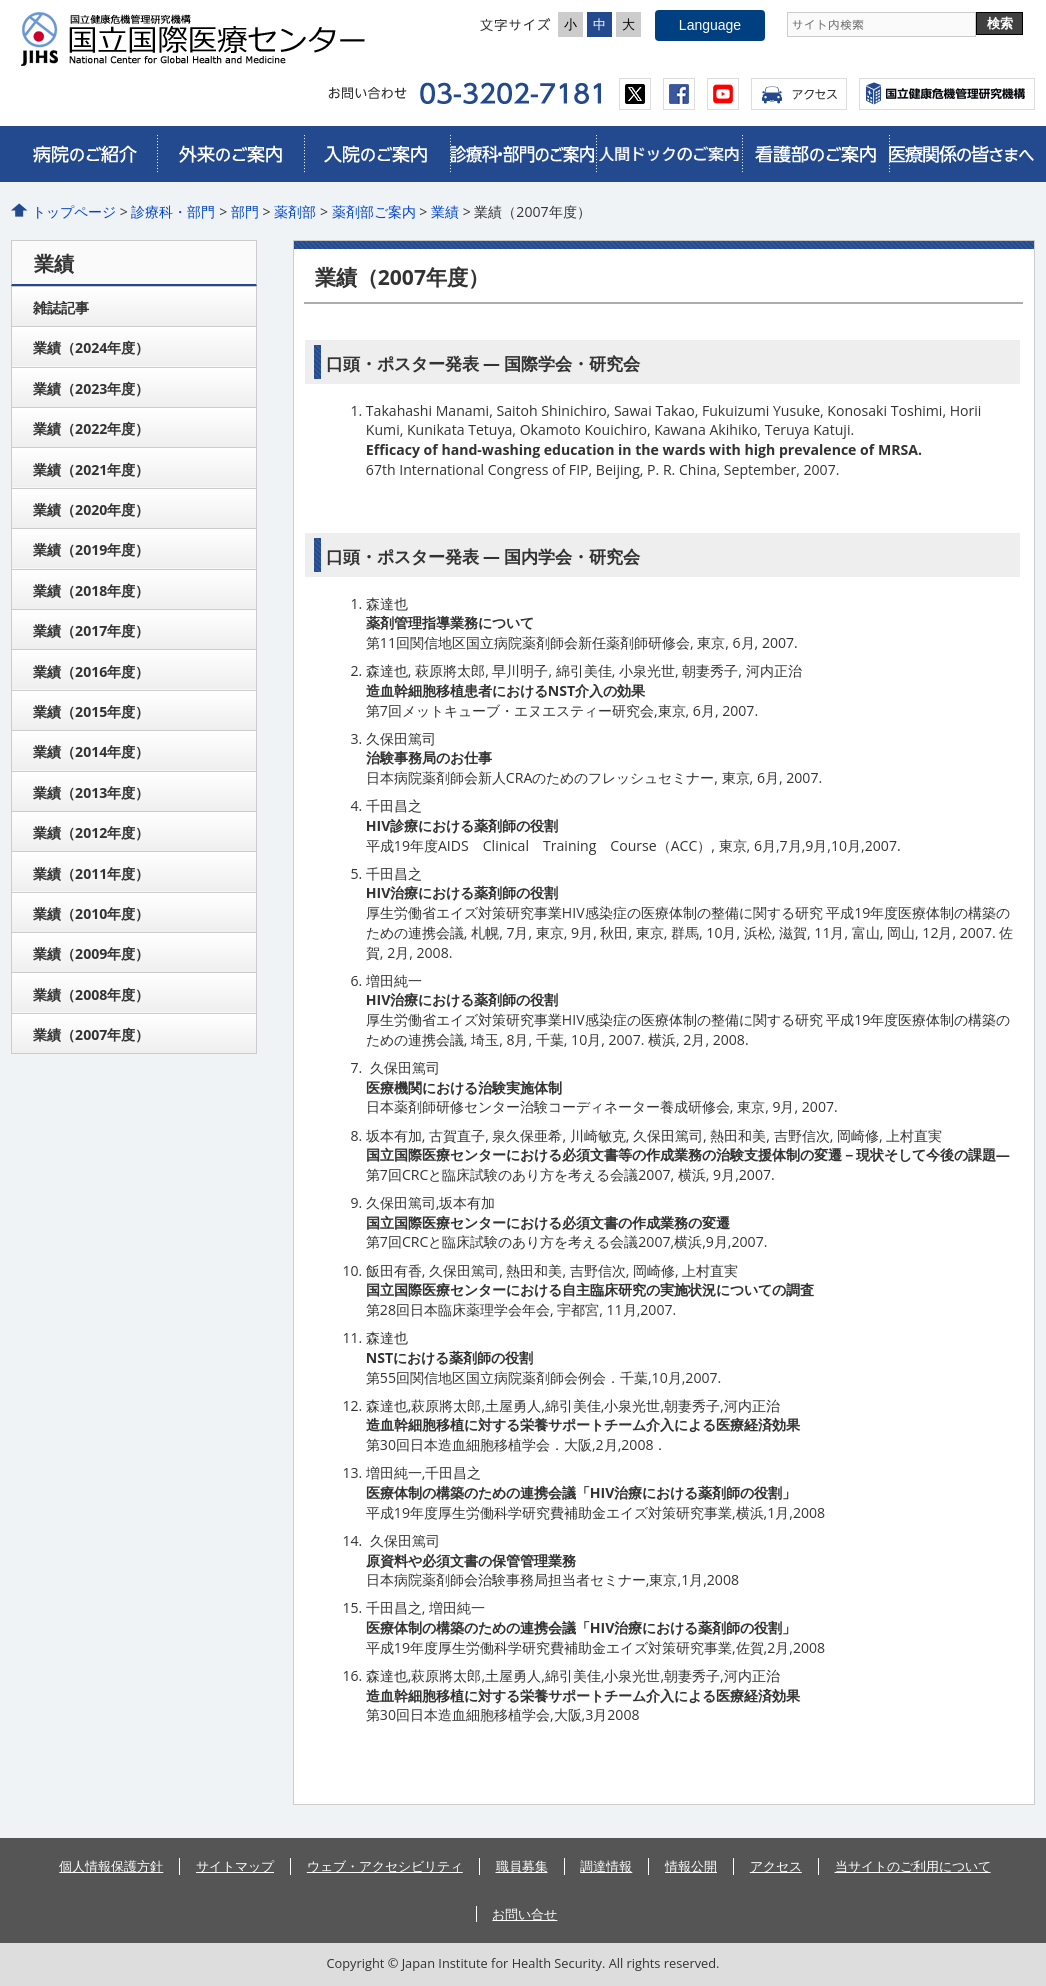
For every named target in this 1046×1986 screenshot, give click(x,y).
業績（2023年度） (91, 388)
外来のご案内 (230, 154)
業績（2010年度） (91, 913)
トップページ (74, 211)
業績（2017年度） (91, 630)
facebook (679, 94)
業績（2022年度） (91, 428)
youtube (723, 94)
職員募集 (522, 1866)
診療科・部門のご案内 (523, 154)
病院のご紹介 (84, 154)
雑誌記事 (61, 307)
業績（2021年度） (91, 469)
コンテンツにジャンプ (0, 0)
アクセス (799, 94)
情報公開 (691, 1866)
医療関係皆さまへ (962, 154)
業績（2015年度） (91, 711)
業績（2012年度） (91, 832)
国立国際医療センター (201, 39)
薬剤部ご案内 (374, 211)
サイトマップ (235, 1866)
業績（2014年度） (91, 751)
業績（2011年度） (91, 873)
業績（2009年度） (91, 953)
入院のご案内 (377, 154)
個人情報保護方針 (111, 1866)
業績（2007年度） (91, 1034)
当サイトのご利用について (913, 1866)
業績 (445, 211)
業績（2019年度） (91, 549)
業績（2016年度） (91, 671)
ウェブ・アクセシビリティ (385, 1866)
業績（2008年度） (91, 994)
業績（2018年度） (91, 590)
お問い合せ (524, 1914)
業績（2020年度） (91, 509)
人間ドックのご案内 (669, 154)
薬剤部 (295, 211)
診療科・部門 (173, 211)
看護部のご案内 (815, 154)
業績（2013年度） (91, 792)
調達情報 (606, 1866)
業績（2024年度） (91, 347)
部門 (245, 211)
